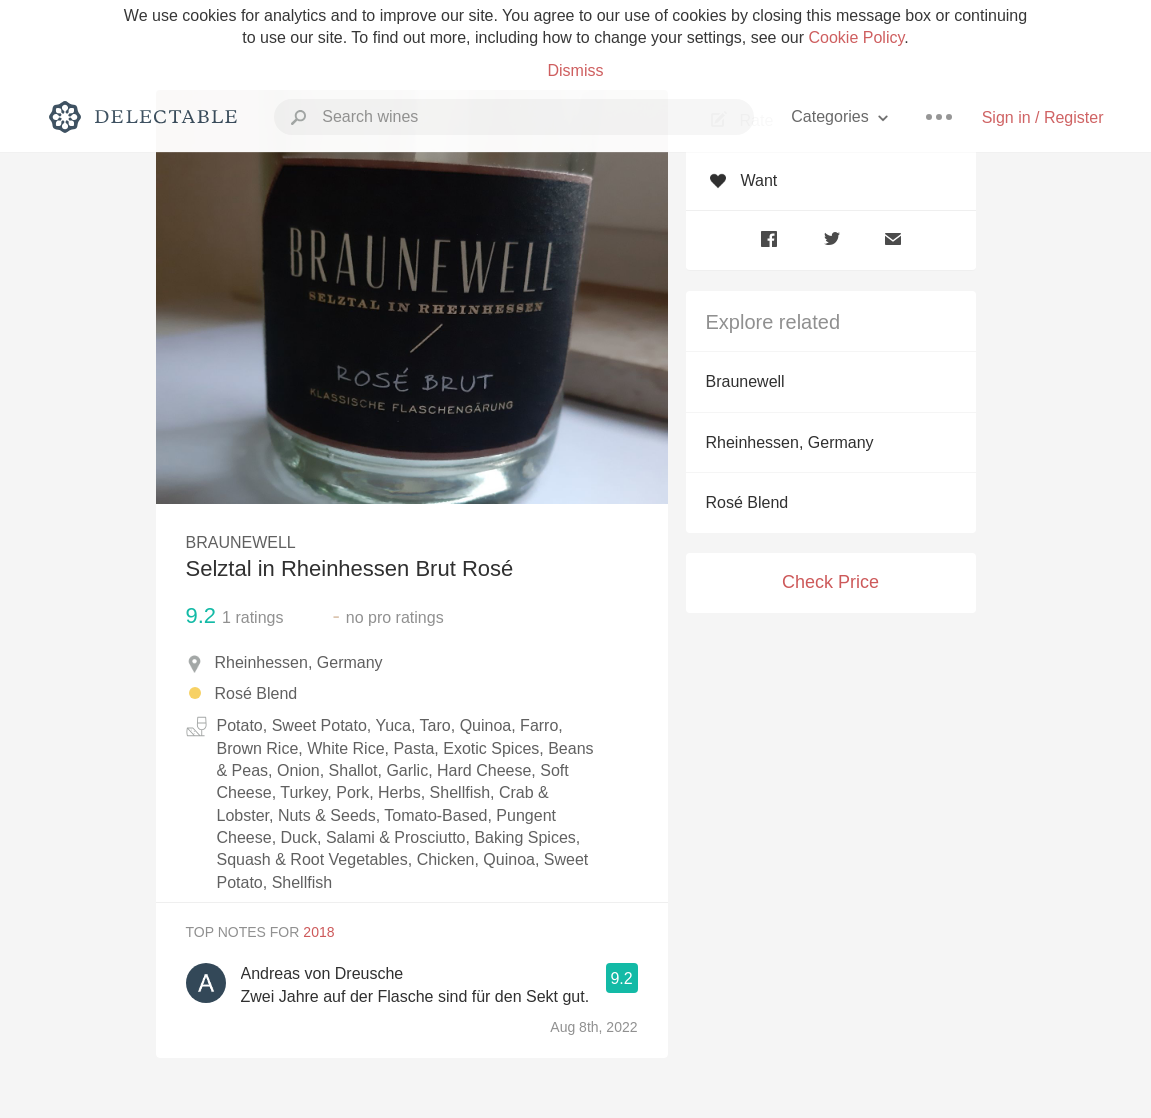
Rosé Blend (747, 502)
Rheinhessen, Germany (790, 442)
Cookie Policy (857, 37)
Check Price (830, 582)
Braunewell (745, 381)
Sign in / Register (1043, 117)
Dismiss (575, 70)
